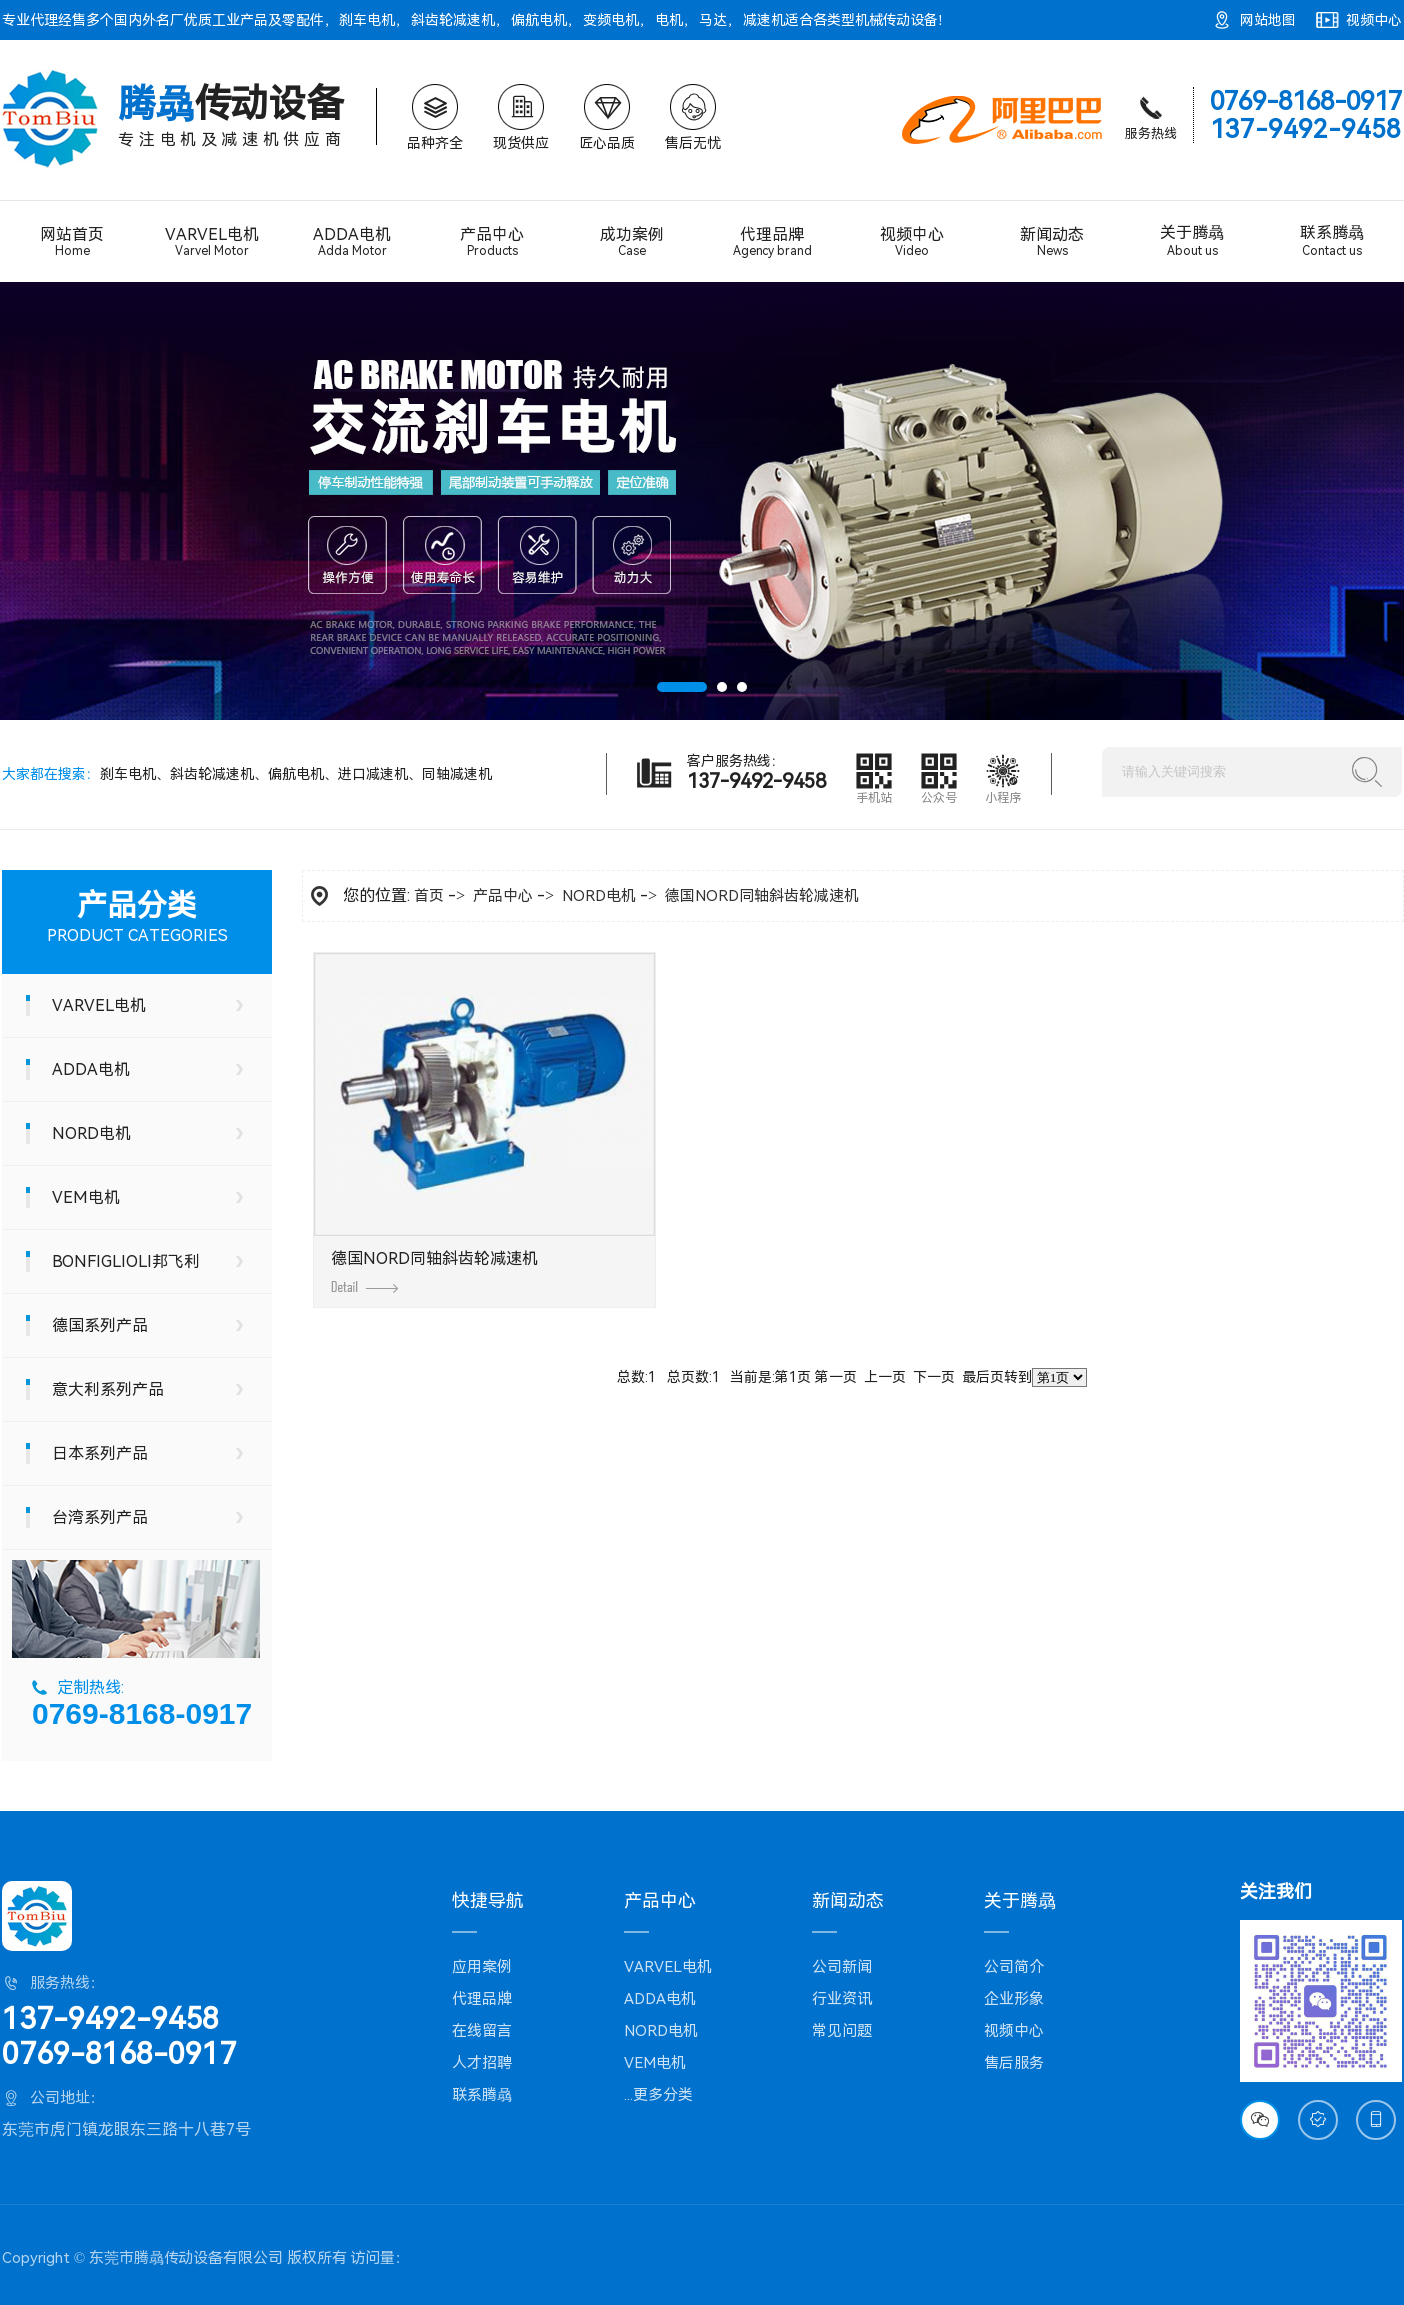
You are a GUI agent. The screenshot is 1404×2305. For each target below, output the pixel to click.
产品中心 (492, 241)
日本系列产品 (100, 1453)
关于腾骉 (1192, 241)
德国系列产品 (100, 1325)
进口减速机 (373, 774)
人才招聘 (482, 2063)
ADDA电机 (352, 242)
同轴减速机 (457, 774)
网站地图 (1268, 20)
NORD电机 (91, 1133)
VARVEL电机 (212, 242)
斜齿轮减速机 (453, 20)
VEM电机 (86, 1197)
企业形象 (1014, 1999)
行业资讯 (842, 1999)
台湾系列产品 (100, 1517)
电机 (669, 20)
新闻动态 (1052, 241)
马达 (713, 20)
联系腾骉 (1332, 241)
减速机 (764, 20)
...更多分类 (658, 2095)
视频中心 (1374, 20)
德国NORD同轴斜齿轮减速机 (762, 896)
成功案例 (632, 241)
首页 (429, 896)
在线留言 (482, 2031)
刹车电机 (367, 20)
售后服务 (1014, 2063)
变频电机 (611, 20)
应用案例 (482, 1967)
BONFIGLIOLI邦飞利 (126, 1261)
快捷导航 (488, 1900)
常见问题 (842, 2031)
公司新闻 (842, 1967)
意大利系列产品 (108, 1389)
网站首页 (72, 241)
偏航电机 (539, 20)
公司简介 (1014, 1967)
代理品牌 (772, 242)
